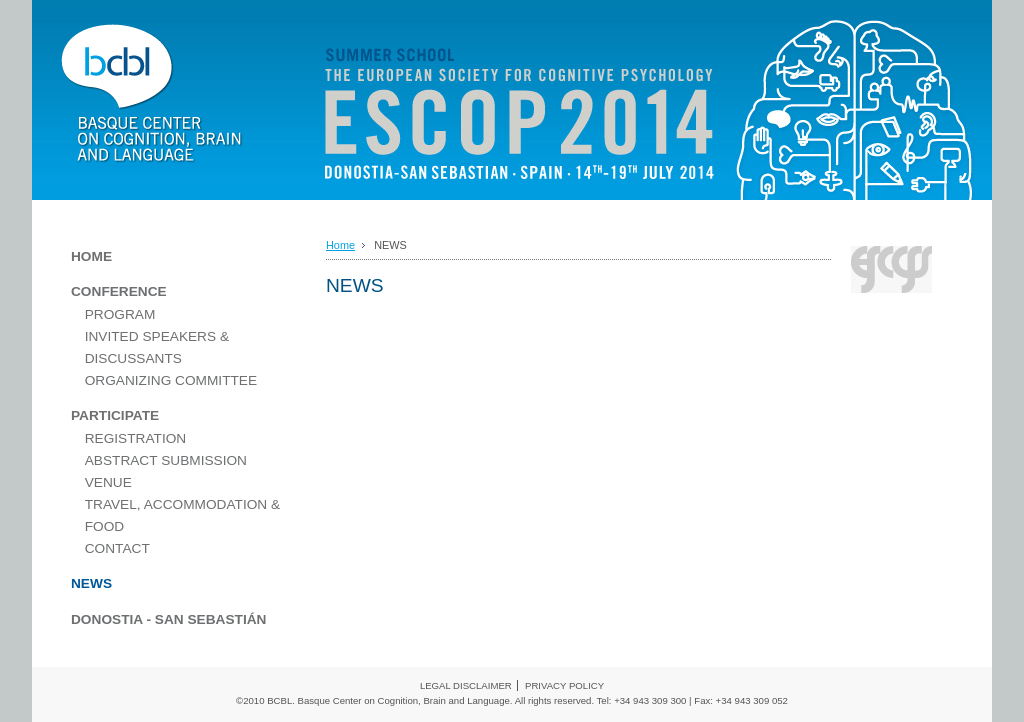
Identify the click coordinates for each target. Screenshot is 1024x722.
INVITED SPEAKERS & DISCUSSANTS (157, 347)
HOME (91, 256)
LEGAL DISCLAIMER (466, 685)
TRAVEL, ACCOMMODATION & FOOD (182, 515)
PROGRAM (120, 314)
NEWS (91, 583)
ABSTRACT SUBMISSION (166, 460)
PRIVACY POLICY (564, 685)
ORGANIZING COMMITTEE (171, 380)
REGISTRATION (136, 438)
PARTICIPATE (115, 415)
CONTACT (117, 548)
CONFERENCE (119, 291)
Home (340, 245)
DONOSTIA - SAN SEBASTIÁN (168, 619)
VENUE (108, 482)
